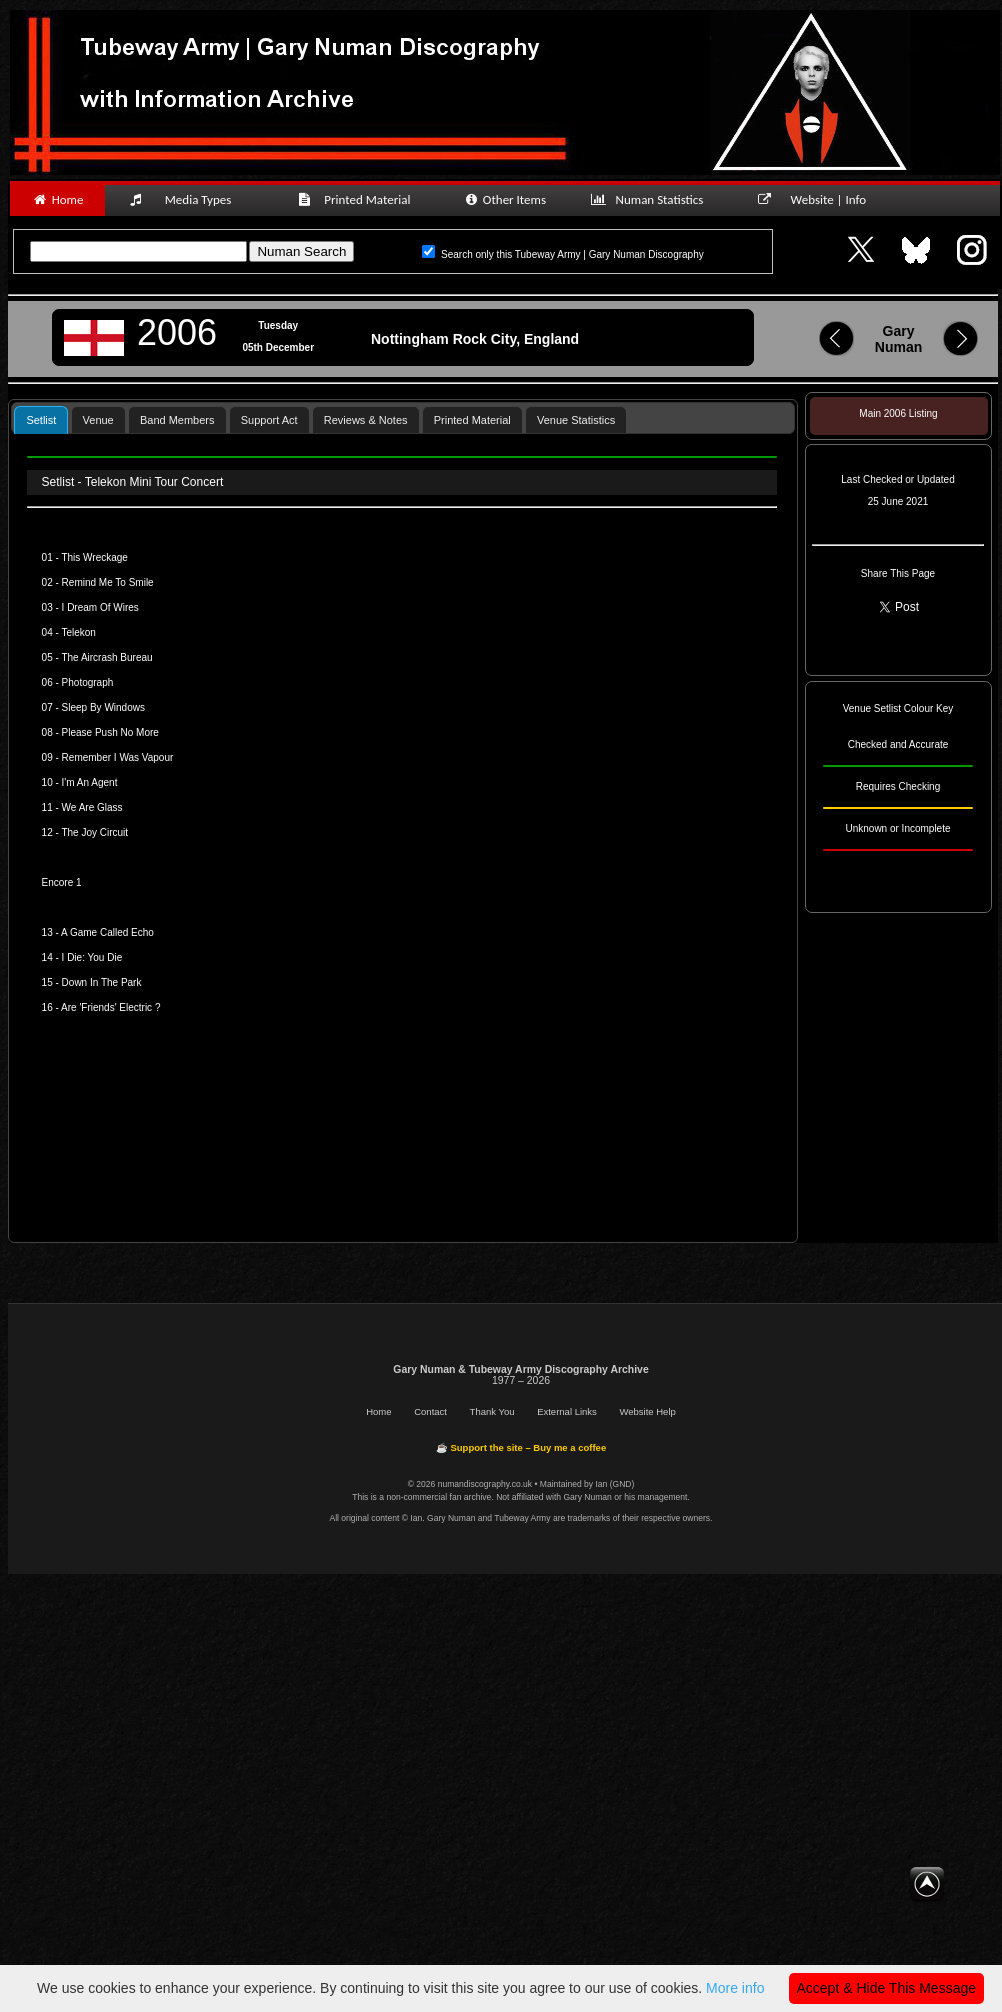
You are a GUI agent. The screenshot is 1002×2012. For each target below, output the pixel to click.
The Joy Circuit (94, 832)
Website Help (647, 1411)
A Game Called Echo (107, 932)
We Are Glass (92, 807)
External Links (567, 1411)
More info (735, 1988)
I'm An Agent (90, 782)
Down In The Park (102, 982)
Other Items (504, 199)
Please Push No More (110, 732)
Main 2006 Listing (898, 413)
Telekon (78, 632)
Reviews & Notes (366, 420)
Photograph (88, 682)
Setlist (41, 420)
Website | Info (818, 199)
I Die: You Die (92, 957)
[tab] (41, 419)
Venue (98, 420)
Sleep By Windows (103, 707)
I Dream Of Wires (100, 607)
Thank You (492, 1411)
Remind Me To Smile (108, 582)
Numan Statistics (651, 199)
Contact (430, 1411)
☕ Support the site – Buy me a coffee (521, 1447)
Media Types (189, 199)
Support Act (269, 420)
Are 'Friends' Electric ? (110, 1007)
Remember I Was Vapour (118, 757)
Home (57, 199)
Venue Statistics (576, 420)
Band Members (177, 420)
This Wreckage (94, 557)
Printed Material (357, 199)
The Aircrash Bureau (106, 657)
